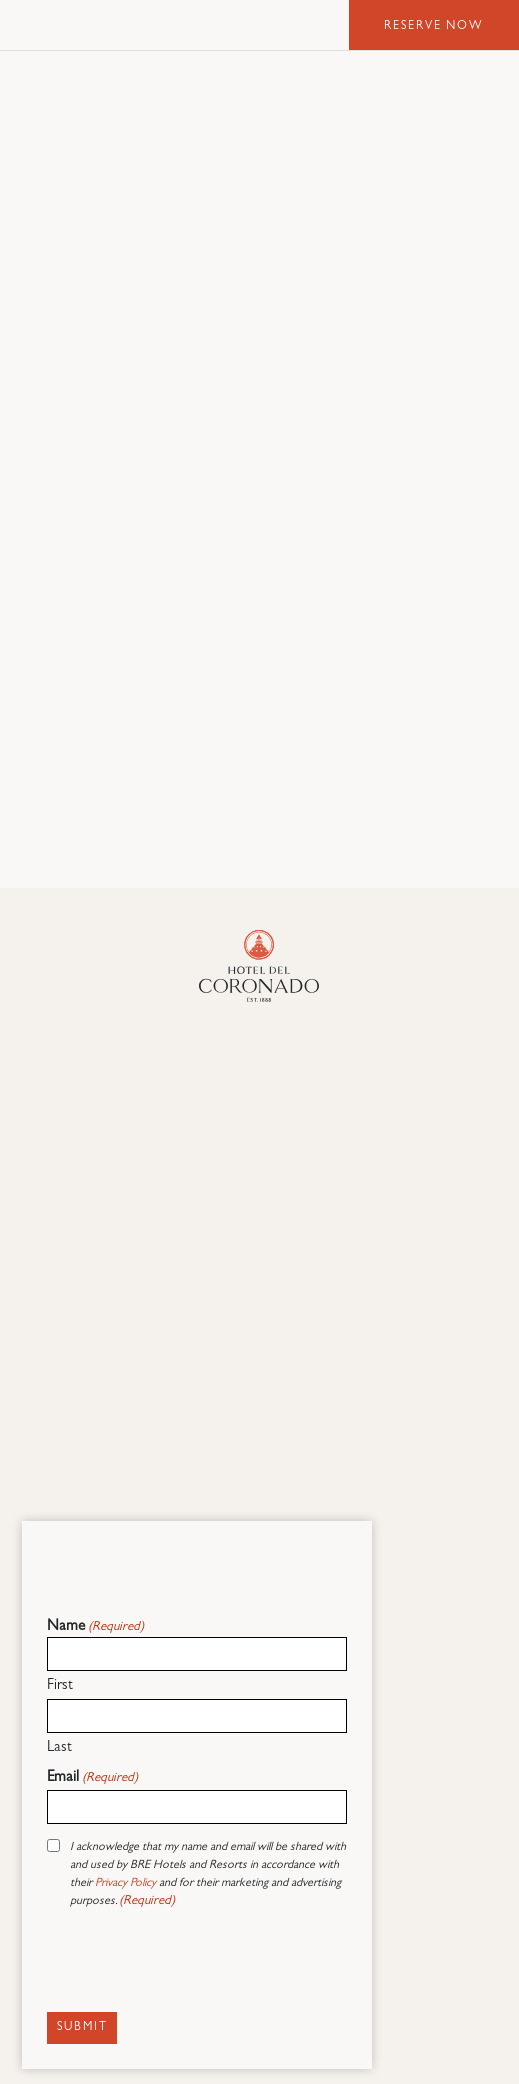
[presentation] (199, 1965)
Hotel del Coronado (120, 25)
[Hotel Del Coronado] (259, 966)
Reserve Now (434, 27)
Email (92, 1778)
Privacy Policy (125, 1884)
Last (59, 1748)
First (60, 1686)
